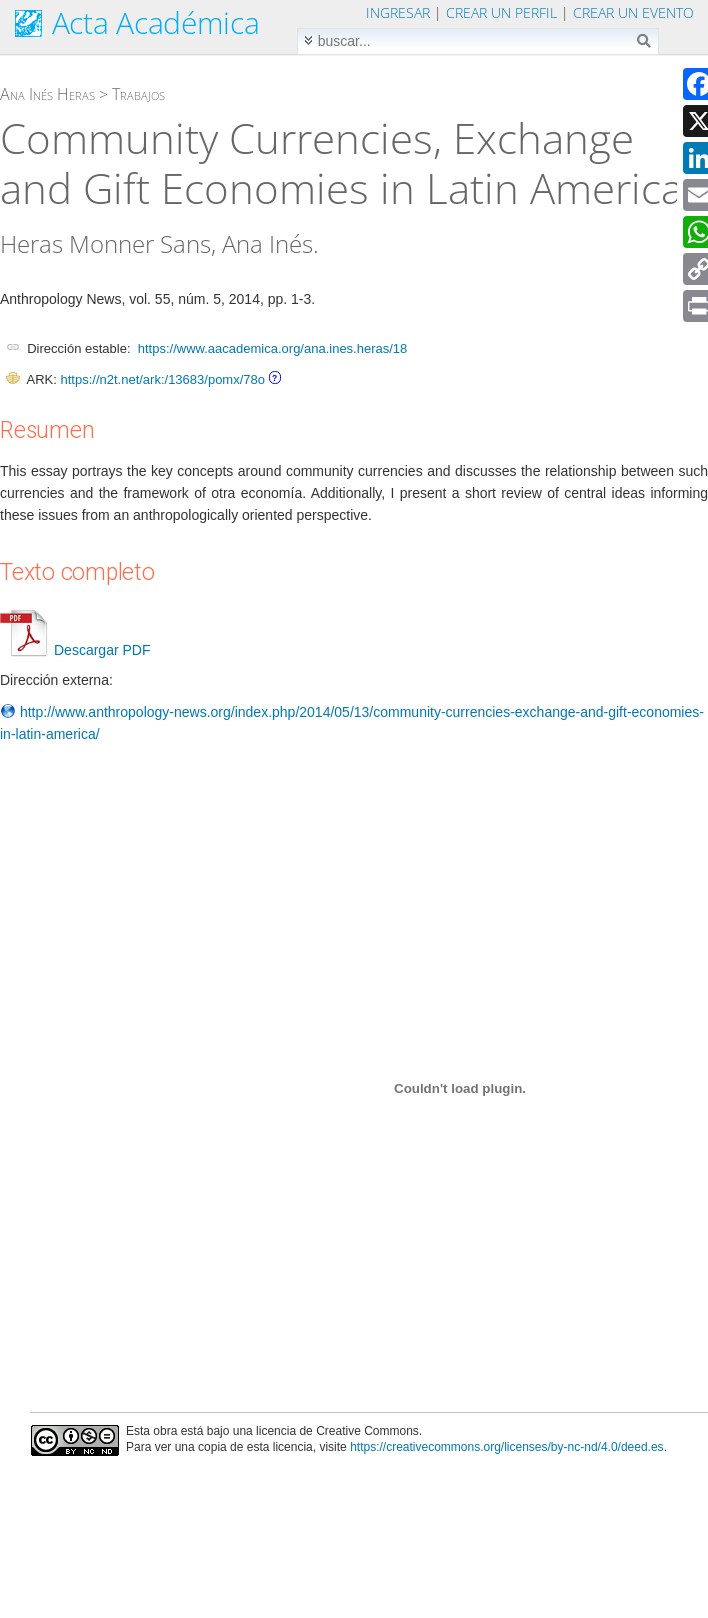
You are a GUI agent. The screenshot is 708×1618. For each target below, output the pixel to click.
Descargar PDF (75, 650)
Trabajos (138, 94)
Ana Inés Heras (47, 94)
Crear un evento (633, 12)
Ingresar (398, 12)
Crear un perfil (501, 12)
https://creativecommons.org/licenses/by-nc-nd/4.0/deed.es (507, 1447)
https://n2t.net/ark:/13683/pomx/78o (162, 379)
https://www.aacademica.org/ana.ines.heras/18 (273, 348)
